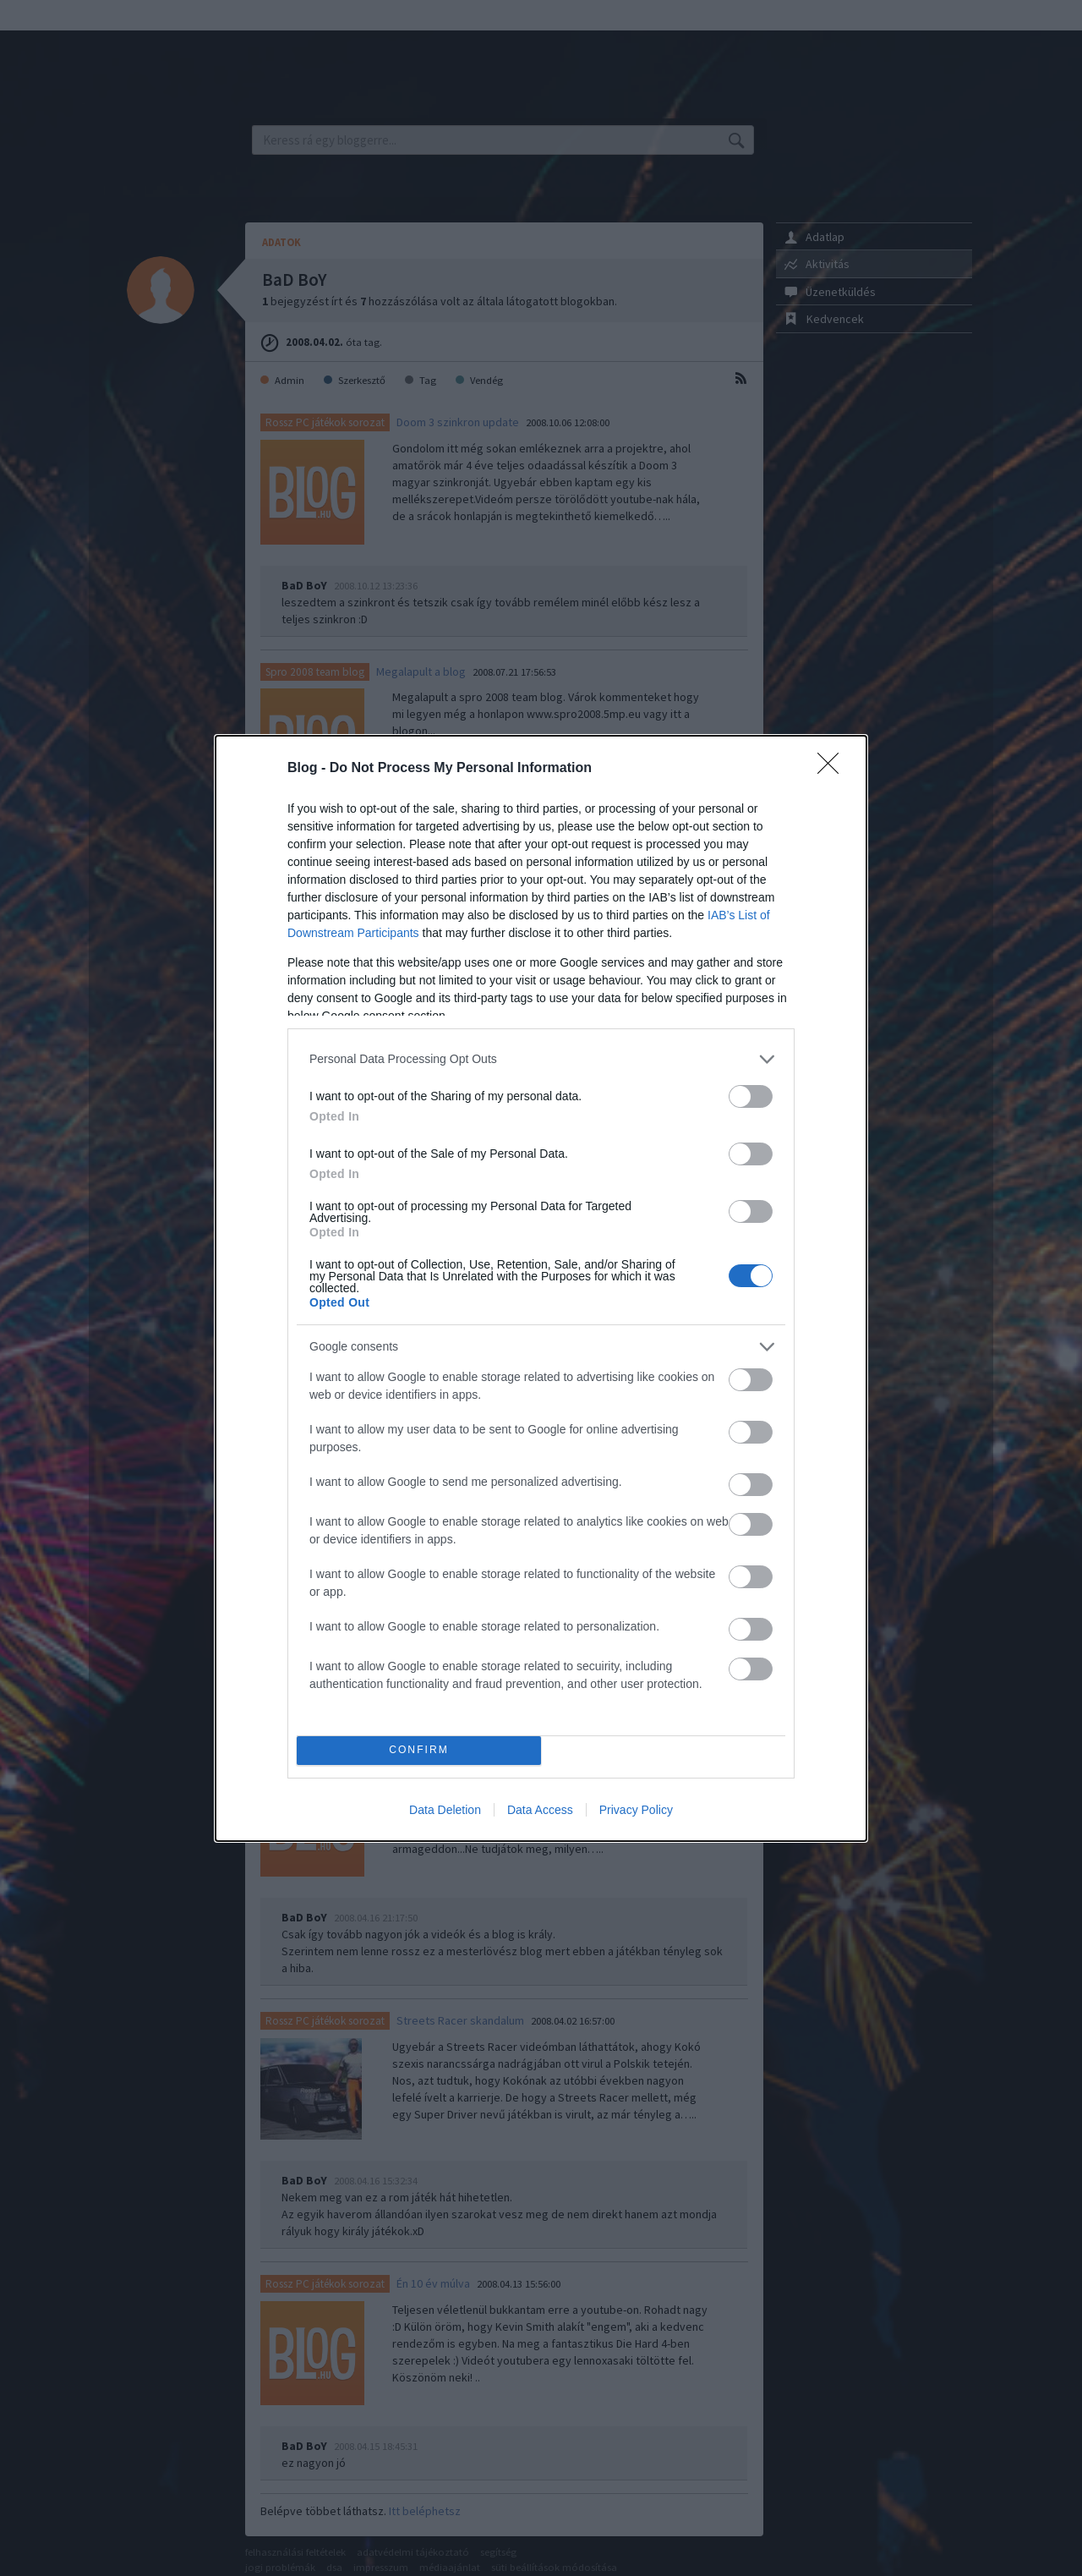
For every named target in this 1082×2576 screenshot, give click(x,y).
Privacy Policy (636, 1810)
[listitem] (541, 1059)
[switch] (751, 1096)
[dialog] (541, 1288)
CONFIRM (419, 1750)
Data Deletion (445, 1810)
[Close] (833, 769)
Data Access (540, 1810)
